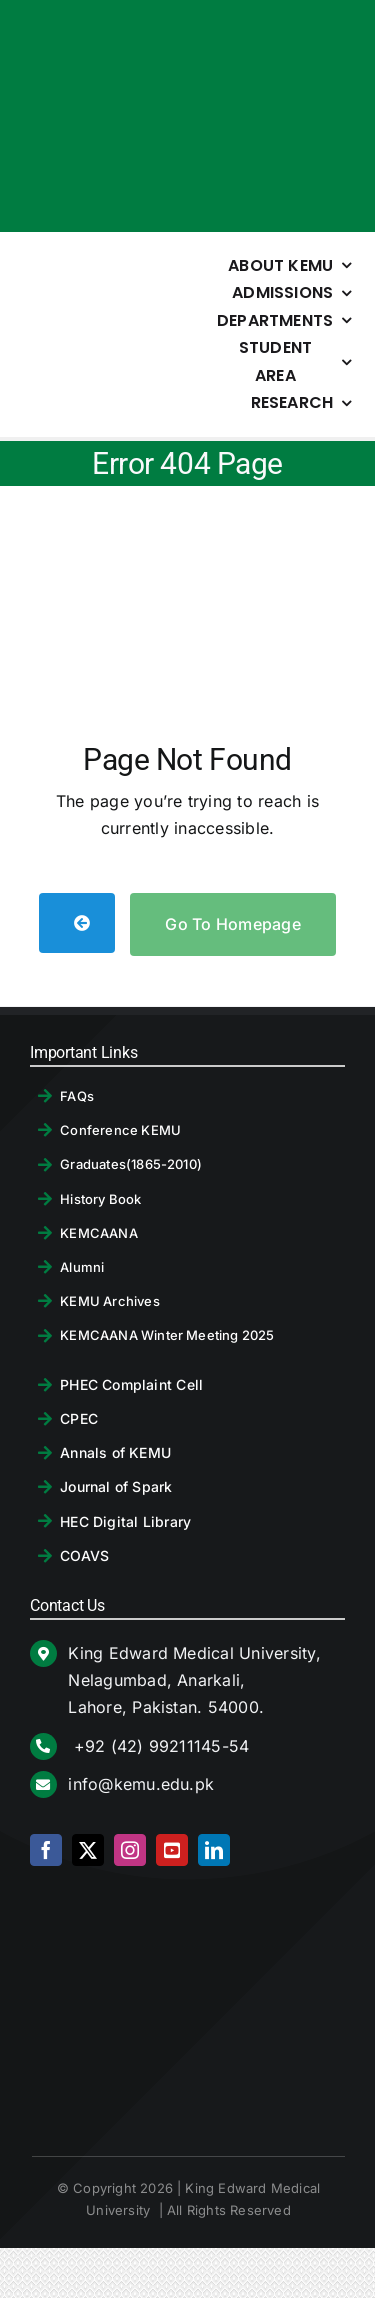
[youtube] (172, 1850)
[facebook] (46, 1850)
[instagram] (130, 1850)
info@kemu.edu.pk (141, 1784)
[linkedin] (214, 1850)
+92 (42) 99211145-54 (158, 1746)
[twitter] (88, 1850)
